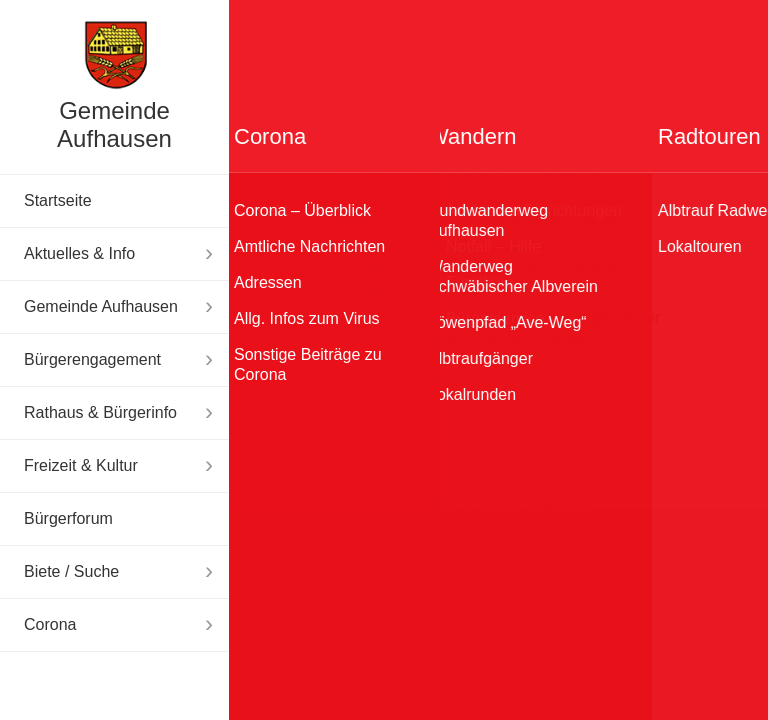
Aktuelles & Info (79, 253)
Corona (50, 624)
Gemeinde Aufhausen (114, 124)
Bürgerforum (68, 518)
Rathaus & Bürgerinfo (100, 412)
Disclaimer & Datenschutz (534, 501)
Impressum (430, 501)
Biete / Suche (71, 571)
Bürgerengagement (92, 359)
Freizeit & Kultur (81, 465)
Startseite (58, 200)
